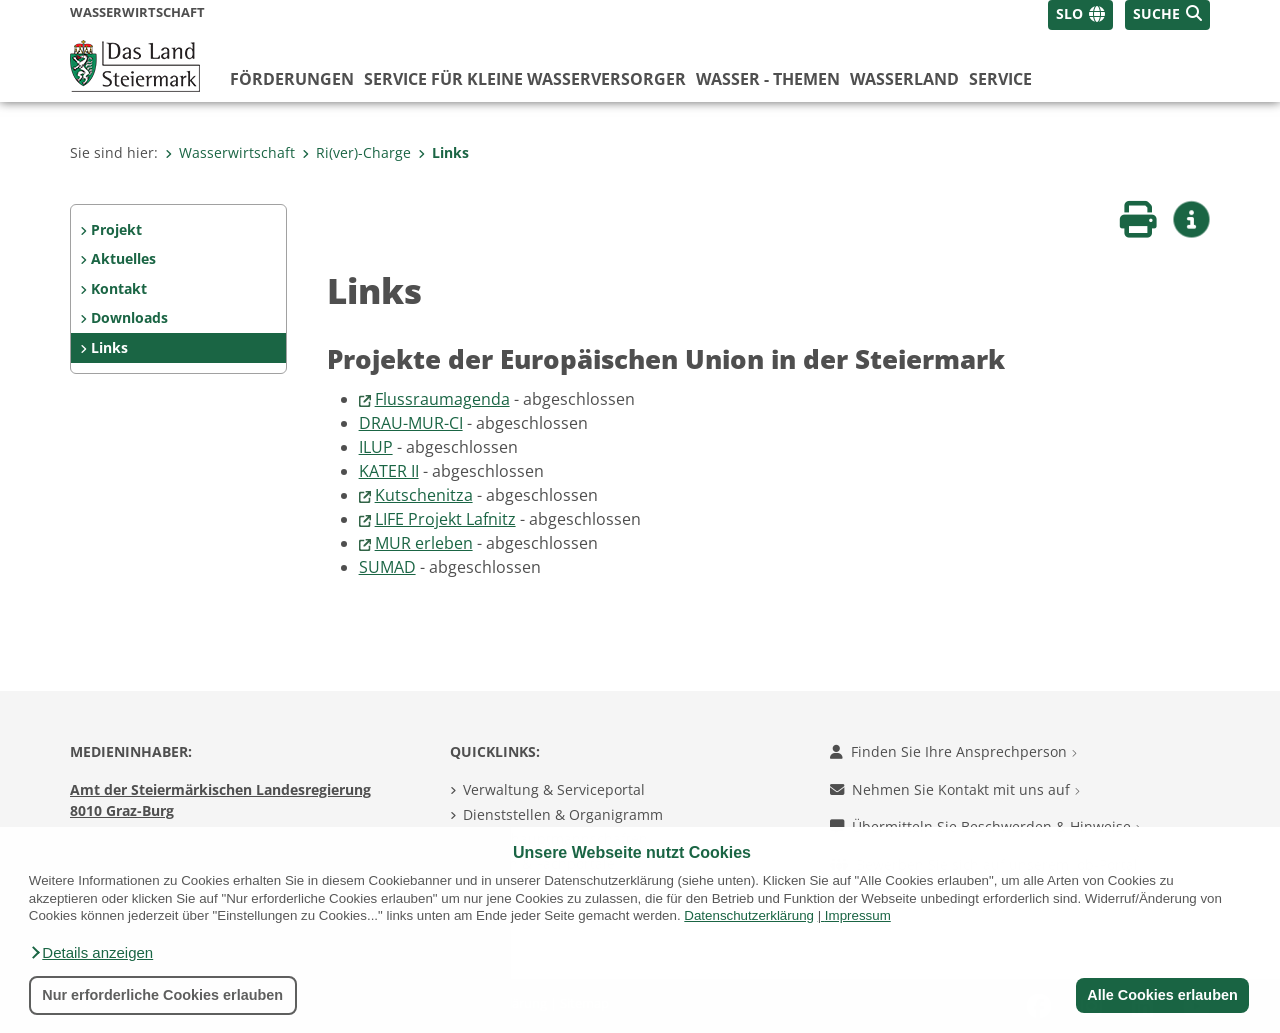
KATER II (389, 471)
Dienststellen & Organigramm (563, 814)
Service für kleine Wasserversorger (525, 79)
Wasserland (904, 79)
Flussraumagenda (442, 399)
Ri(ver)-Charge (356, 152)
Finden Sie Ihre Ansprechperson (953, 751)
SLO (1069, 13)
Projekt (116, 229)
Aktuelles (123, 258)
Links (443, 152)
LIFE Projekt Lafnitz (445, 519)
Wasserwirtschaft (230, 152)
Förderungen (292, 79)
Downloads (129, 317)
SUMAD (387, 567)
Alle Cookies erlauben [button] (1162, 995)
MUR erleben (424, 543)
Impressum (858, 915)
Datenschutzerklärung (749, 915)
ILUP (376, 447)
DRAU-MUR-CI (411, 423)
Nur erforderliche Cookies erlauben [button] (162, 995)
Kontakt (119, 288)
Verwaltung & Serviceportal (554, 789)
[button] (91, 953)
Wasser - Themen (768, 79)
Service (1000, 79)
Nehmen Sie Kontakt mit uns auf (955, 789)
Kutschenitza (424, 495)
